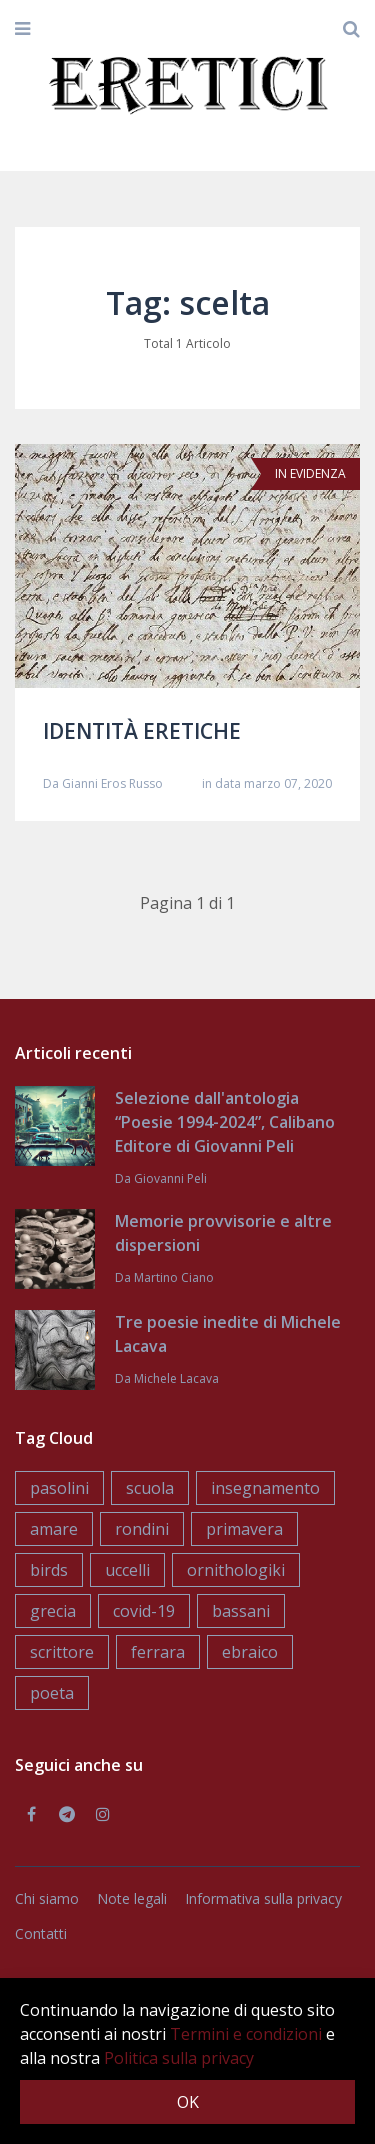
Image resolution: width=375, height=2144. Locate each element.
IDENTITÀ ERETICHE (142, 731)
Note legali (132, 1898)
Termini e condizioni (246, 2034)
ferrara (158, 1652)
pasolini (59, 1488)
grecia (53, 1611)
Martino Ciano (174, 1277)
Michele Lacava (176, 1378)
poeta (52, 1693)
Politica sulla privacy (179, 2058)
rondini (142, 1529)
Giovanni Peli (170, 1178)
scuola (150, 1488)
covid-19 (144, 1611)
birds (49, 1570)
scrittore (62, 1652)
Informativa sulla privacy (263, 1898)
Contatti (41, 1933)
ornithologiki (236, 1570)
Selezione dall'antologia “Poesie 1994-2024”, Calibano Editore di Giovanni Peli (225, 1122)
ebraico (250, 1652)
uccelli (127, 1570)
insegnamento (265, 1488)
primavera (244, 1529)
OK (188, 2102)
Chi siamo (47, 1898)
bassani (241, 1611)
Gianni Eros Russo (112, 783)
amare (54, 1529)
